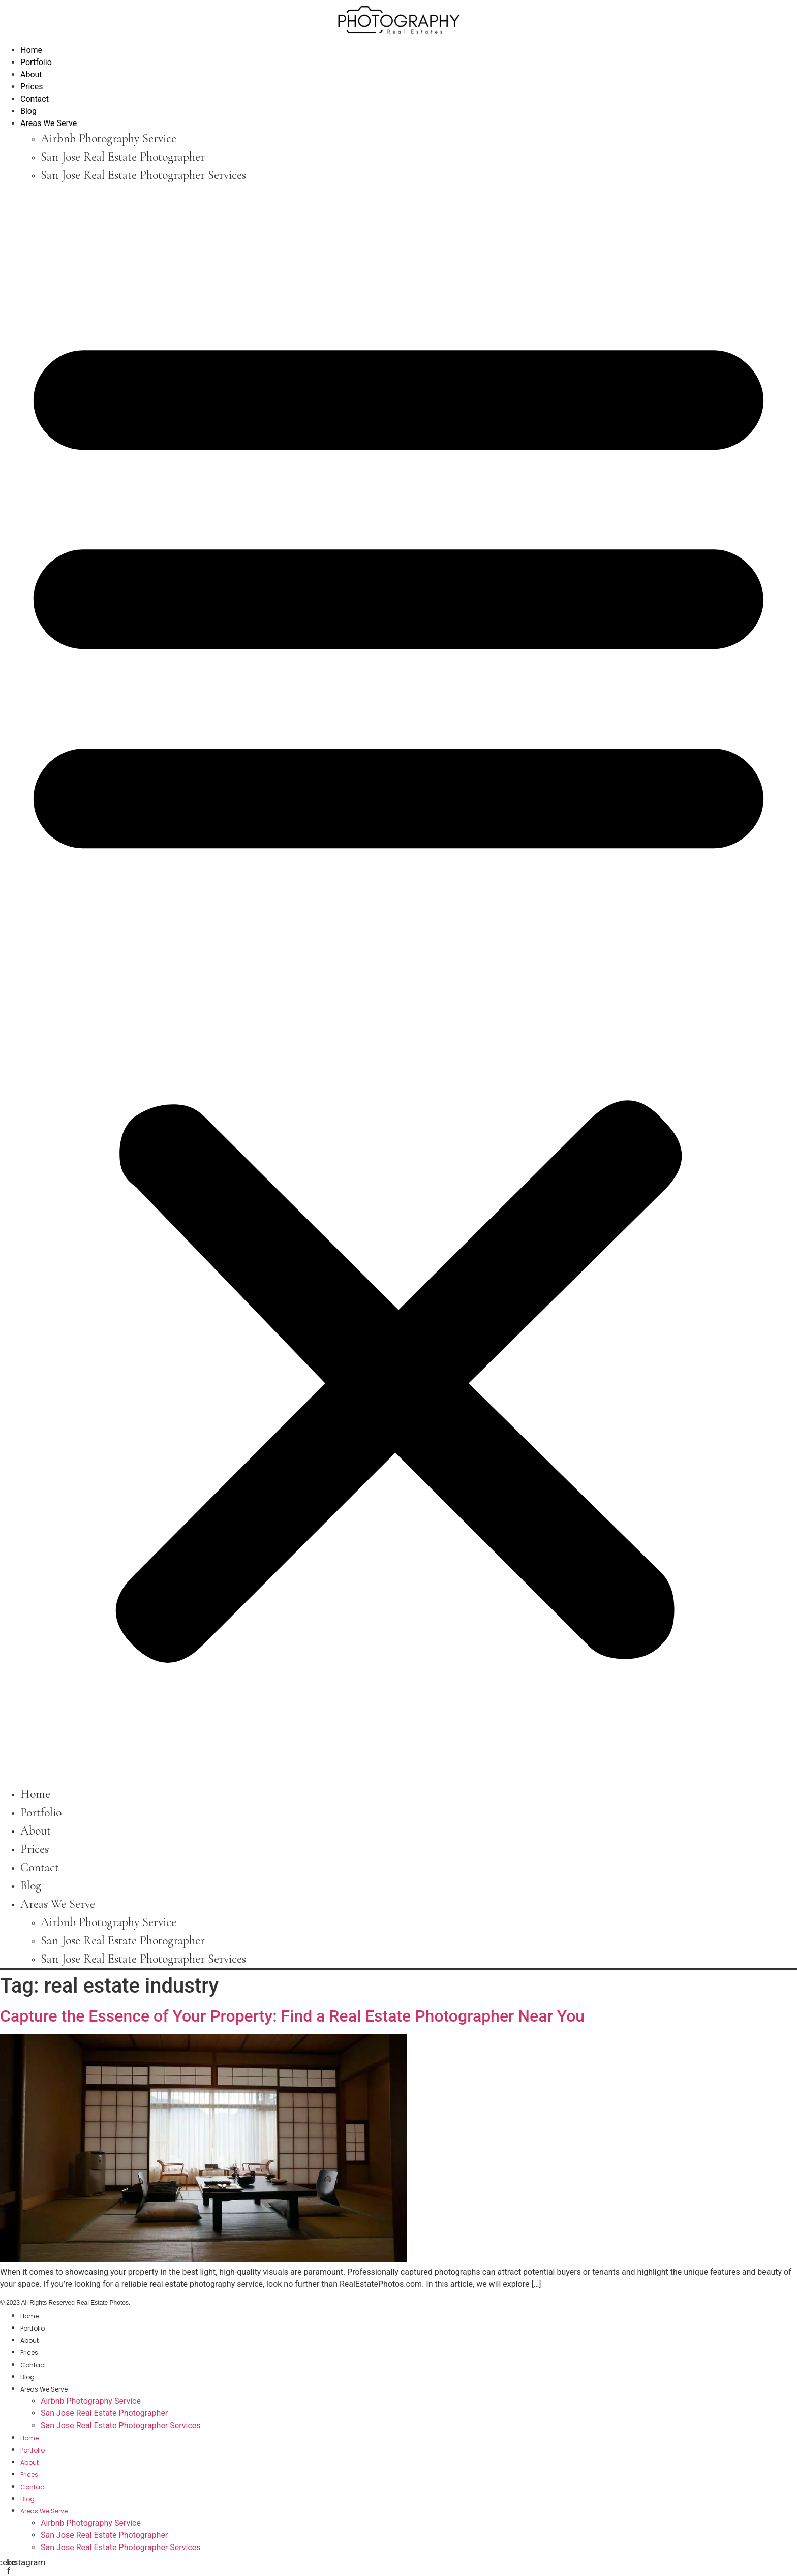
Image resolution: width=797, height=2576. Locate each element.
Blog (28, 111)
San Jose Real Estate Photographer (123, 156)
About (31, 74)
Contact (34, 99)
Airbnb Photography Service (108, 138)
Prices (31, 86)
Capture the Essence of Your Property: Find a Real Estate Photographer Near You (292, 2016)
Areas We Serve (48, 123)
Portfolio (36, 62)
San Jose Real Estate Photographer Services (143, 175)
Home (31, 50)
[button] (398, 984)
